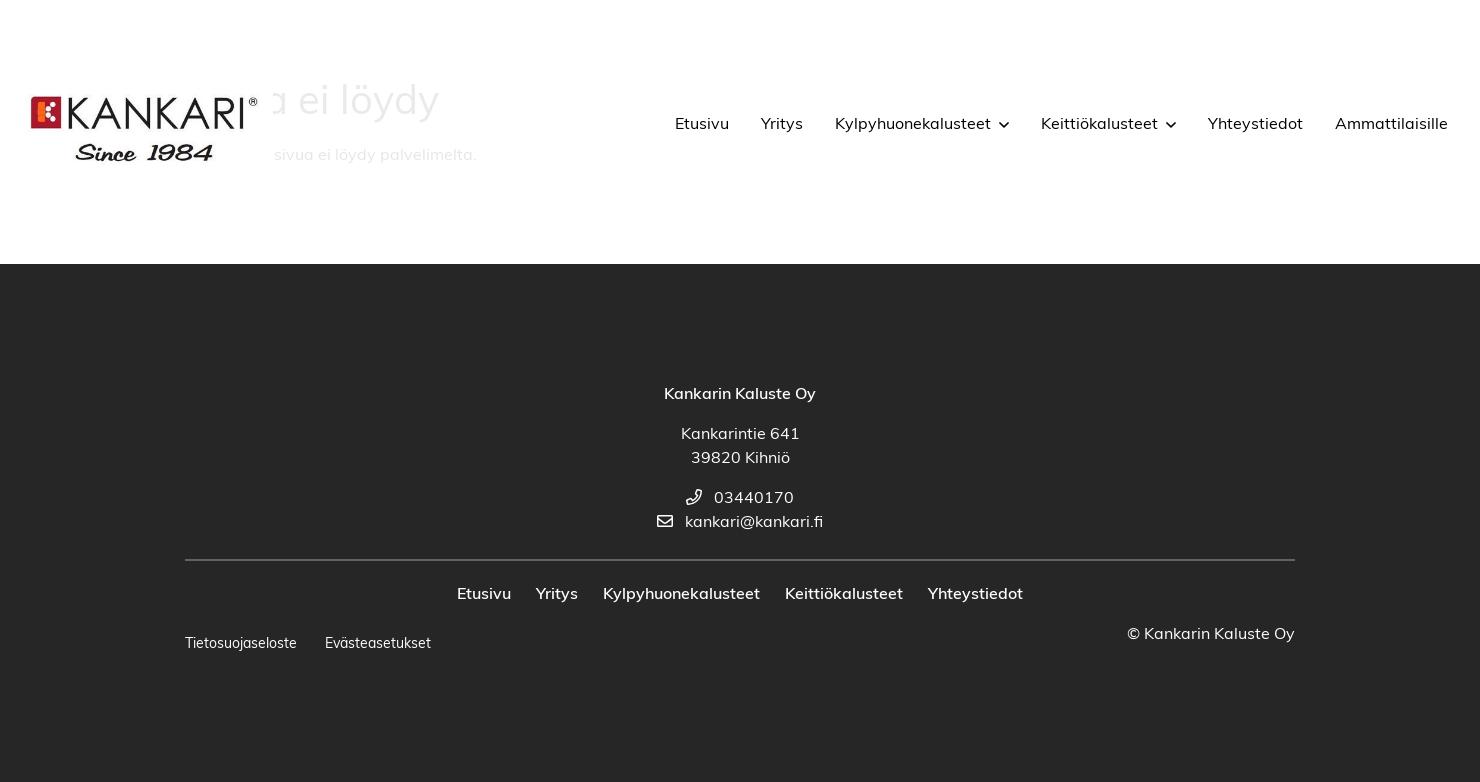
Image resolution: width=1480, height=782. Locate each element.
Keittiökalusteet (1099, 125)
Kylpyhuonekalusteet (913, 125)
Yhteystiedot (1255, 125)
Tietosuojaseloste (241, 644)
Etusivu (702, 125)
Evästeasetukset (378, 644)
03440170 (740, 499)
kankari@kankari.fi (740, 523)
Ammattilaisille (1391, 125)
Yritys (782, 125)
